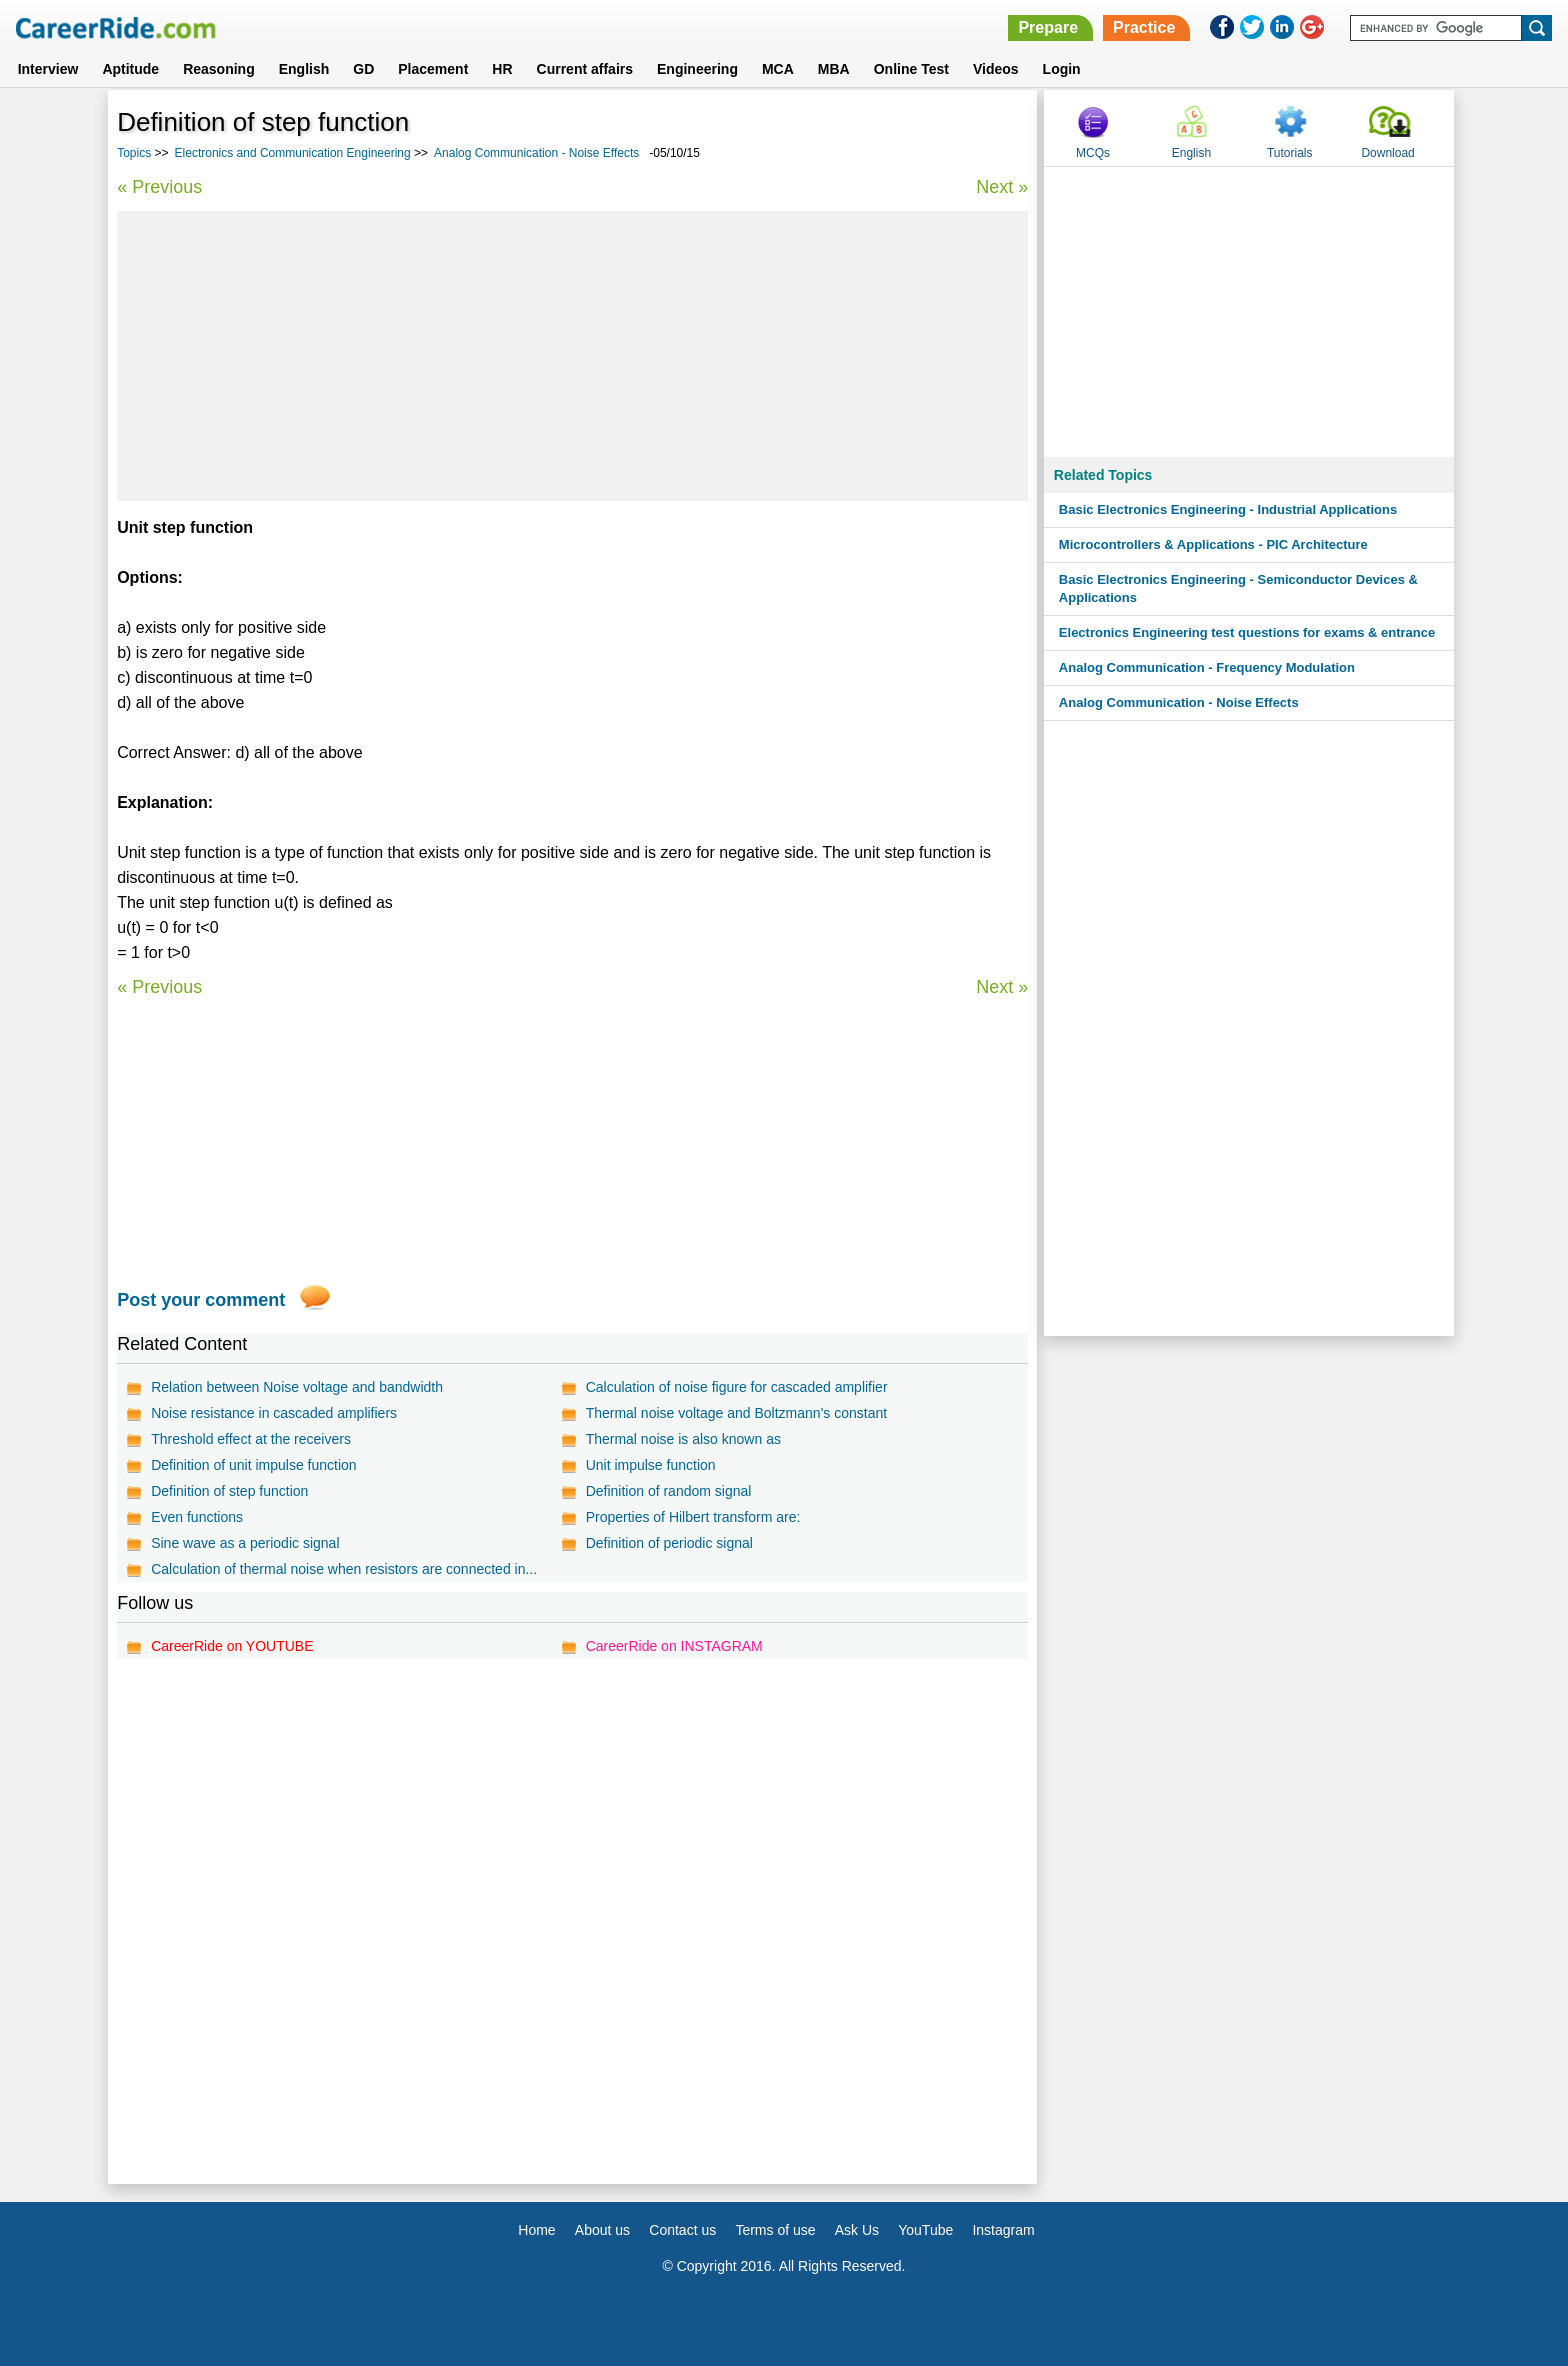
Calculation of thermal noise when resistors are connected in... (344, 1569)
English (304, 69)
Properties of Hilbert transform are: (693, 1517)
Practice (1144, 27)
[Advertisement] (572, 356)
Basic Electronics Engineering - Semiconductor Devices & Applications (1238, 588)
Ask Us (857, 2230)
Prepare (1048, 27)
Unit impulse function (651, 1465)
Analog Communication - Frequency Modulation (1207, 667)
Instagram (1003, 2230)
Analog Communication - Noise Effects (536, 153)
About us (602, 2230)
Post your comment (201, 1300)
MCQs (1093, 153)
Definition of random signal (669, 1491)
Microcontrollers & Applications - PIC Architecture (1213, 544)
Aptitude (130, 69)
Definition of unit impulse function (253, 1465)
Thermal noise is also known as (683, 1439)
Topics (134, 153)
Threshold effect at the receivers (251, 1439)
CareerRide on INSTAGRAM (674, 1646)
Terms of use (775, 2230)
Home (536, 2230)
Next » (1002, 187)
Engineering (697, 69)
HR (502, 69)
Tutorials (1290, 153)
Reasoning (219, 69)
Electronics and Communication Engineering (293, 153)
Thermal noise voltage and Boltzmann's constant (737, 1413)
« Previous (159, 187)
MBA (834, 69)
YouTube (925, 2230)
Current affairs (585, 69)
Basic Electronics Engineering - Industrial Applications (1228, 509)
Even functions (197, 1517)
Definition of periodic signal (669, 1543)
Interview (48, 69)
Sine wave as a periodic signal (245, 1543)
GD (363, 69)
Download (1387, 153)
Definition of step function (229, 1491)
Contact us (682, 2230)
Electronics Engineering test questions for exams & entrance (1247, 632)
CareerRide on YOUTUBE (232, 1646)
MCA (778, 69)
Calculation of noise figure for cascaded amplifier (737, 1387)
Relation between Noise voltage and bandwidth (297, 1387)
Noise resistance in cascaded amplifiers (274, 1413)
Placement (433, 69)
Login (1062, 69)
